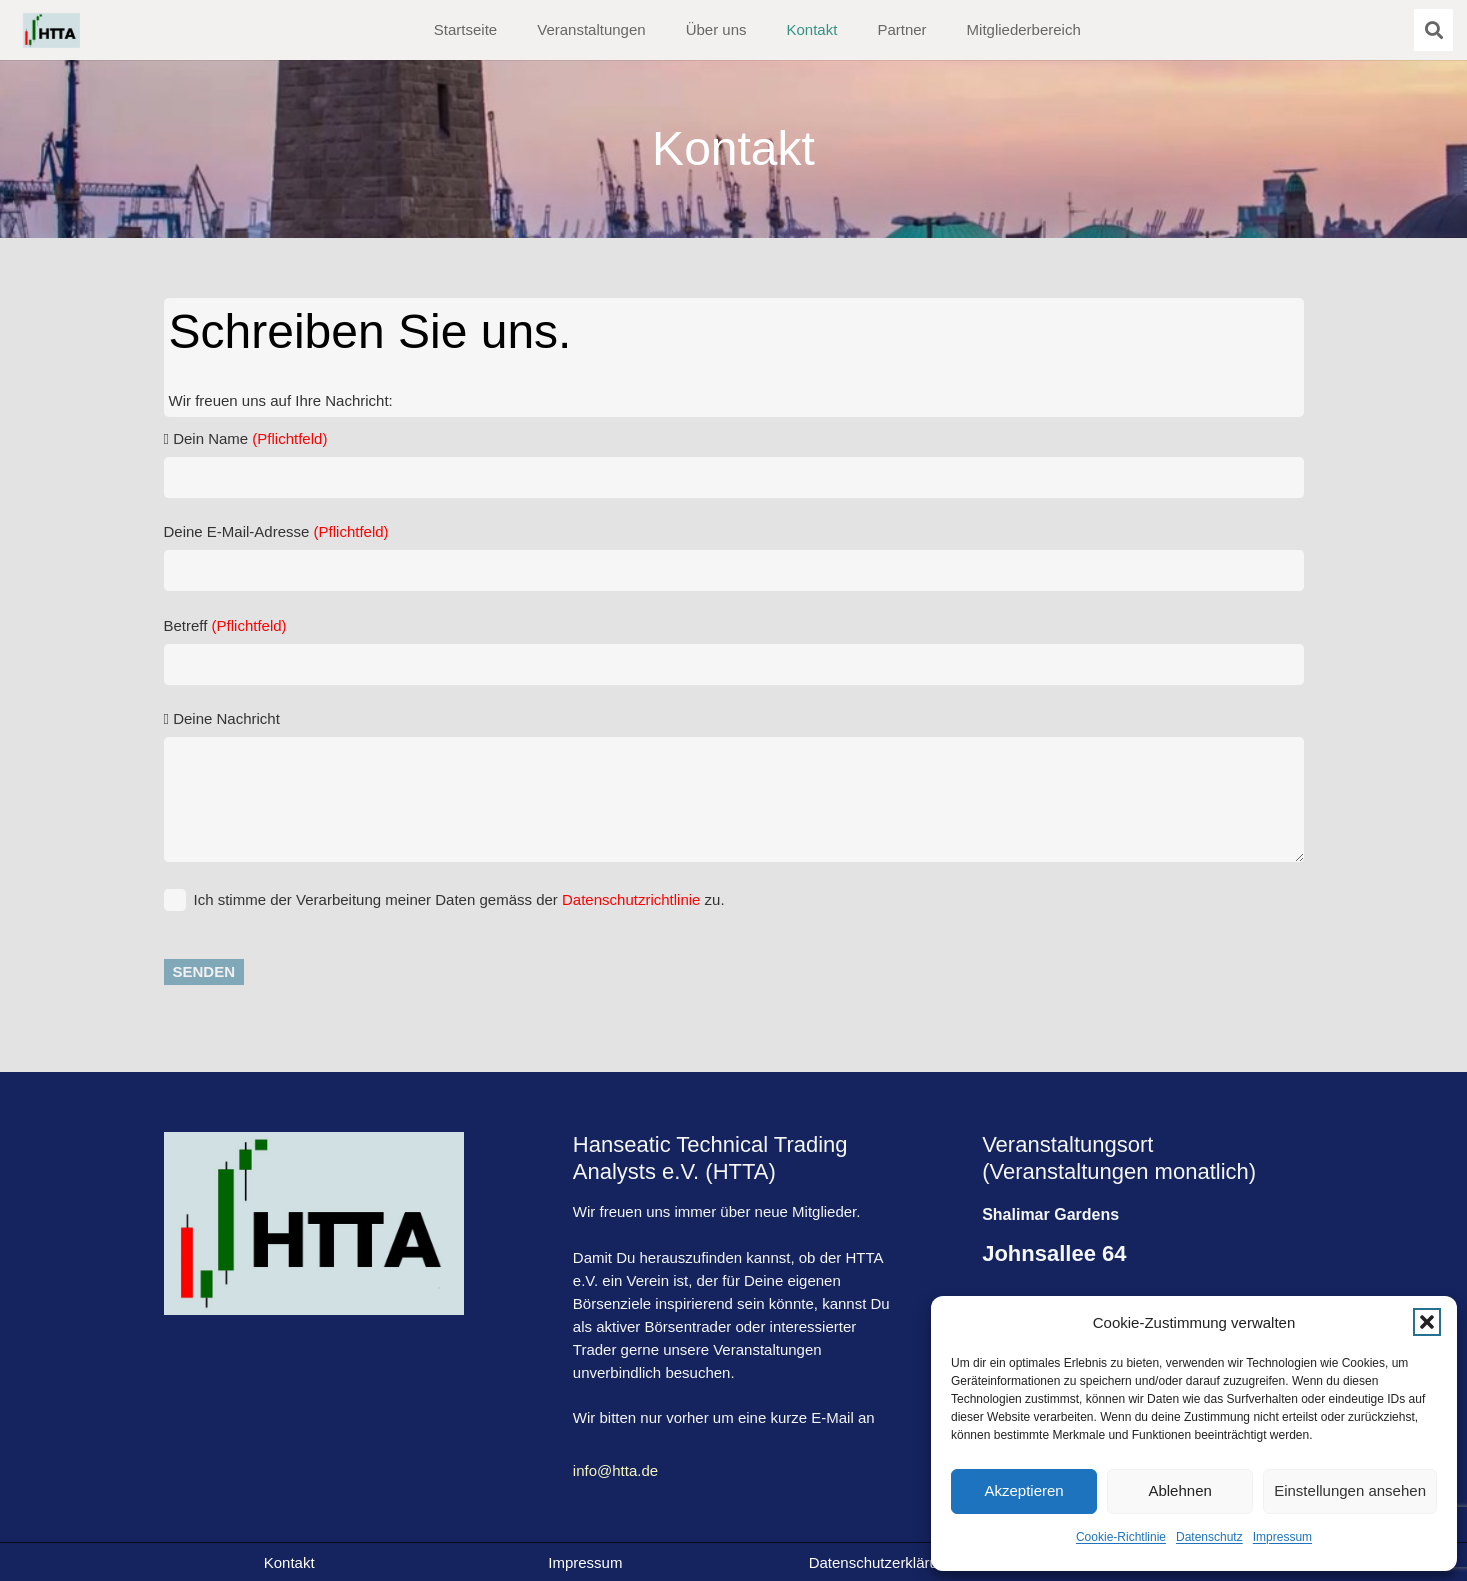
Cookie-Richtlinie (1121, 1537)
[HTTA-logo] (51, 30)
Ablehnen (1179, 1490)
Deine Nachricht (734, 786)
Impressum (1282, 1537)
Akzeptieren (1023, 1490)
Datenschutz (1209, 1537)
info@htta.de (615, 1470)
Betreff (734, 651)
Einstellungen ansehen (1350, 1490)
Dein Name (734, 464)
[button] (1427, 1322)
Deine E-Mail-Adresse (734, 557)
